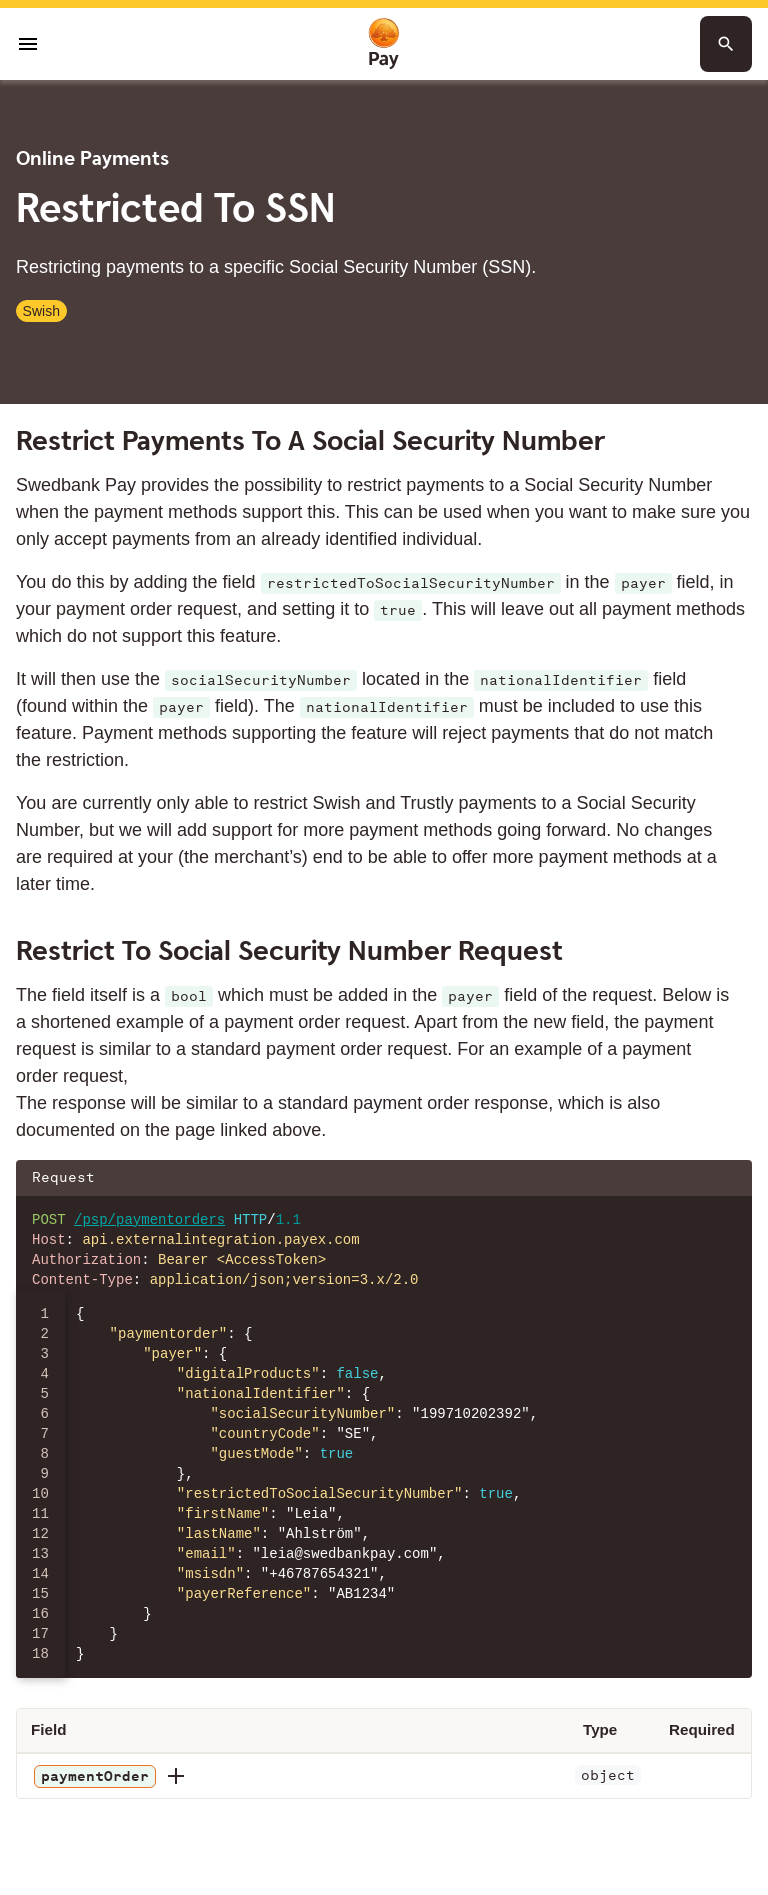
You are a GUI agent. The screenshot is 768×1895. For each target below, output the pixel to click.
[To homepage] (384, 44)
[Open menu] (28, 44)
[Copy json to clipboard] (727, 1178)
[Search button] (726, 44)
